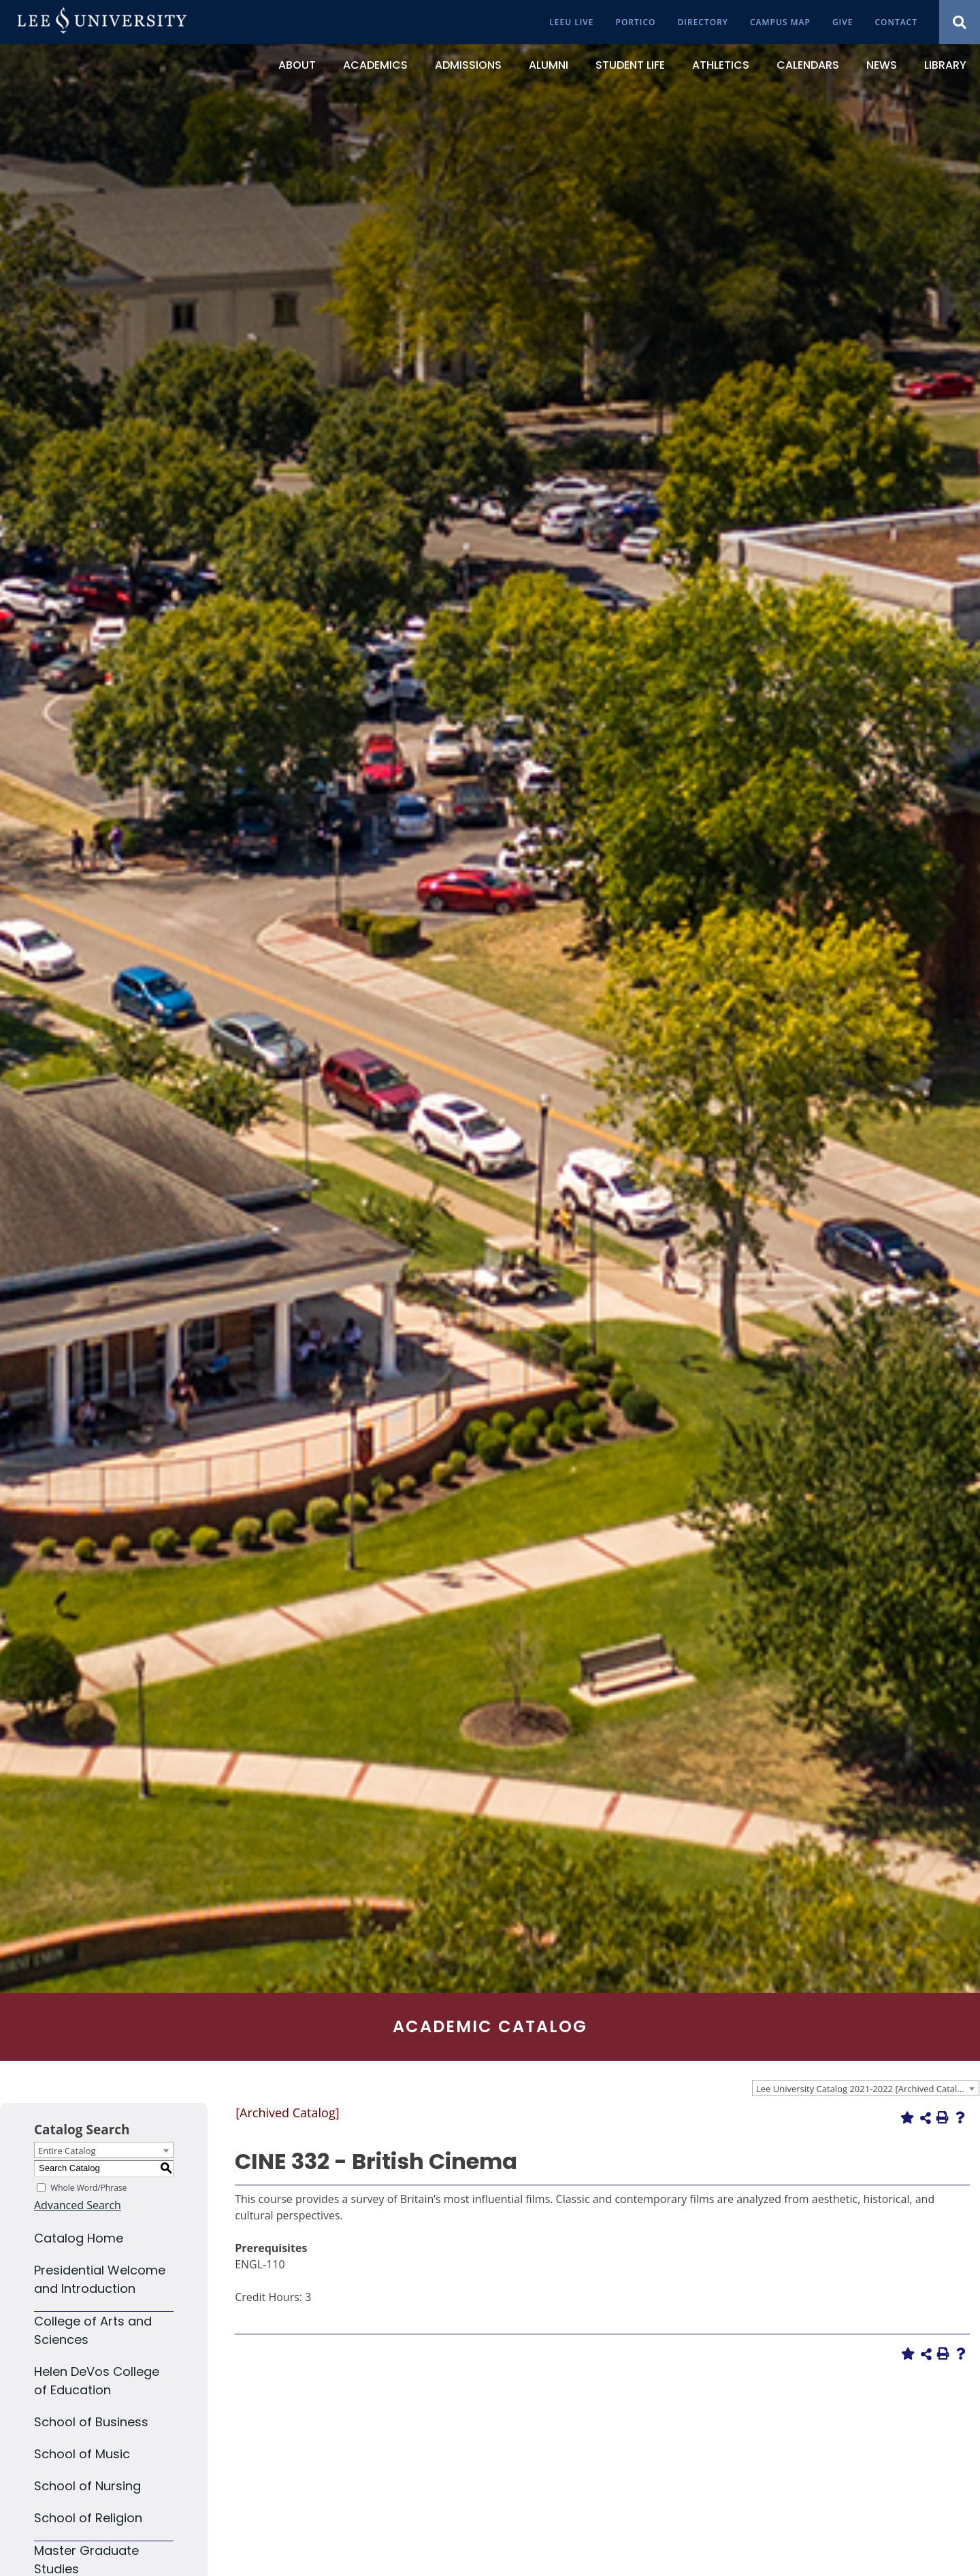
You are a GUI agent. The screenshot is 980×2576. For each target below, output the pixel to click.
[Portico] (636, 22)
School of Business (91, 2421)
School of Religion (88, 2517)
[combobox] (865, 2088)
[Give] (842, 22)
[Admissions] (468, 65)
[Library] (945, 65)
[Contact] (896, 22)
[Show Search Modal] (959, 22)
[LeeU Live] (571, 22)
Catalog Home (78, 2238)
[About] (297, 65)
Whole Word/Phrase (88, 2187)
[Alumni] (548, 65)
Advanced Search (77, 2205)
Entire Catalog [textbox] (67, 2151)
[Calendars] (808, 65)
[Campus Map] (780, 22)
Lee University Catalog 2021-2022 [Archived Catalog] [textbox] (863, 2089)
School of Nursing (87, 2485)
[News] (882, 65)
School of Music (82, 2453)
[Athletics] (721, 65)
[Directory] (703, 22)
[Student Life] (630, 65)
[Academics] (375, 65)
